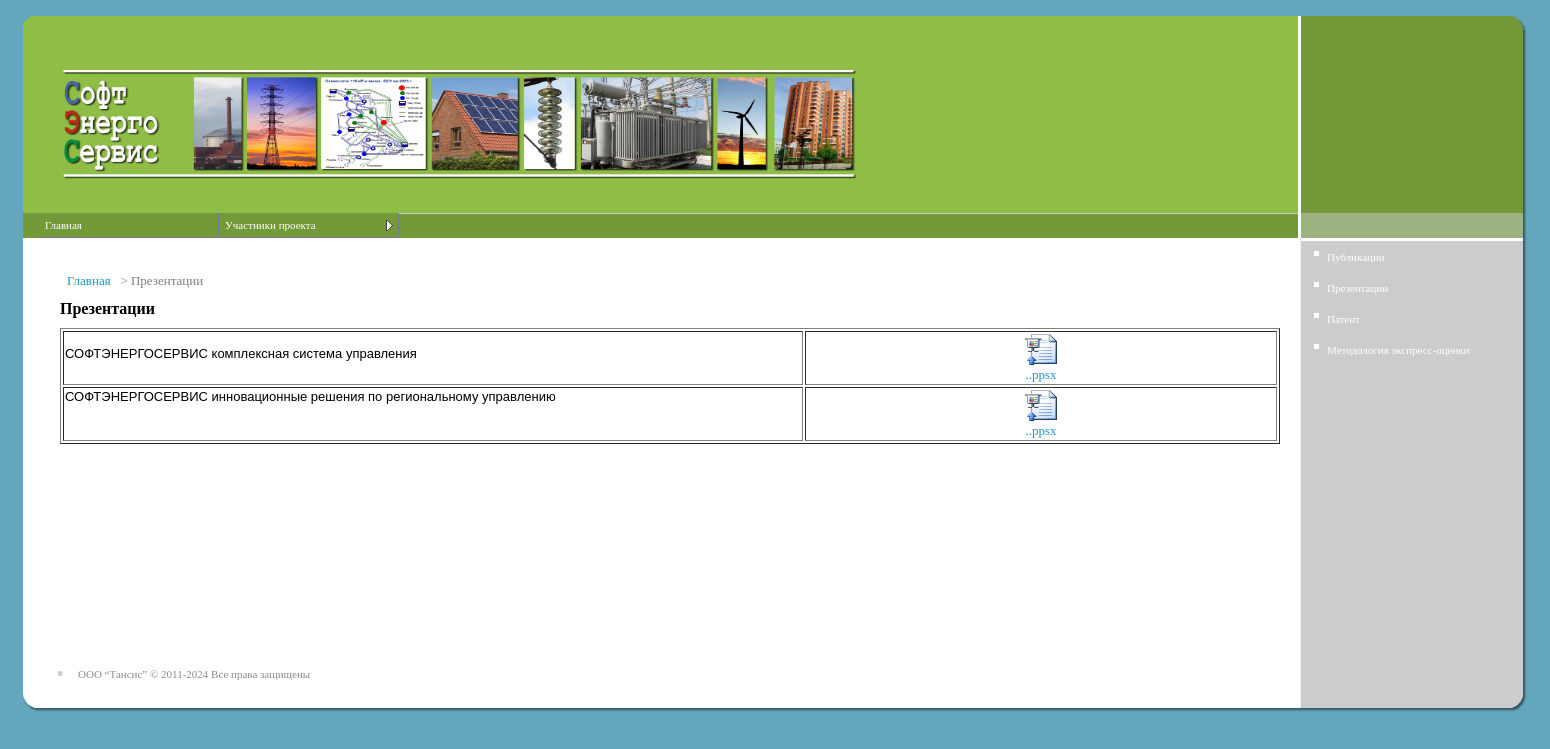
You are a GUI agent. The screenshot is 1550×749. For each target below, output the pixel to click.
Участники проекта (270, 225)
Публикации (1356, 257)
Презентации (1357, 288)
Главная (63, 225)
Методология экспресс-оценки (1398, 350)
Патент (1343, 319)
